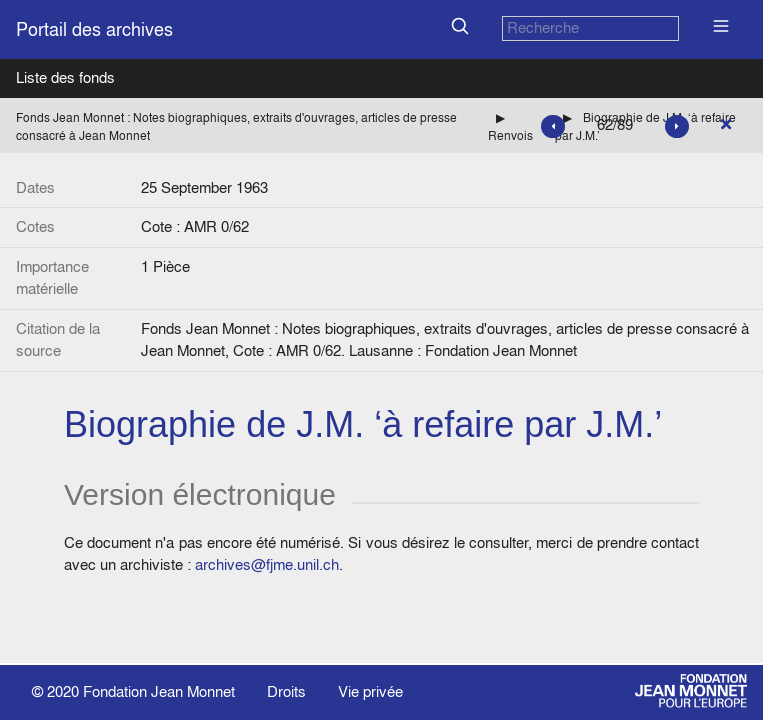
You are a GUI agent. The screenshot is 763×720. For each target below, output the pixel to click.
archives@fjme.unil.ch (267, 564)
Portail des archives (94, 29)
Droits (286, 691)
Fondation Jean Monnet (159, 691)
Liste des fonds (65, 77)
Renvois (510, 135)
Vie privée (370, 691)
